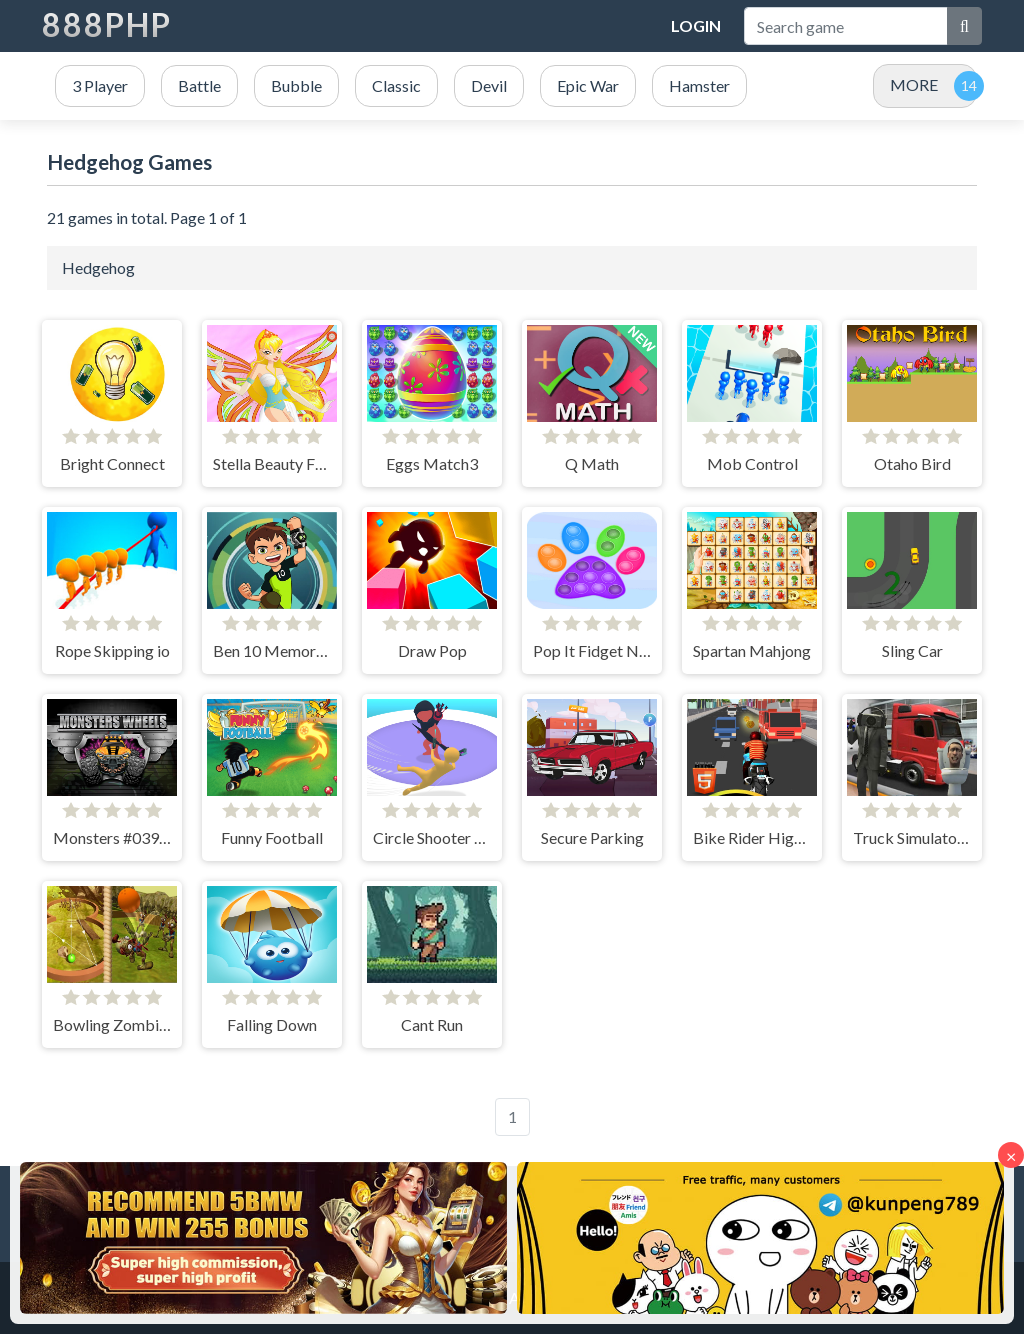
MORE (914, 84)
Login (696, 25)
